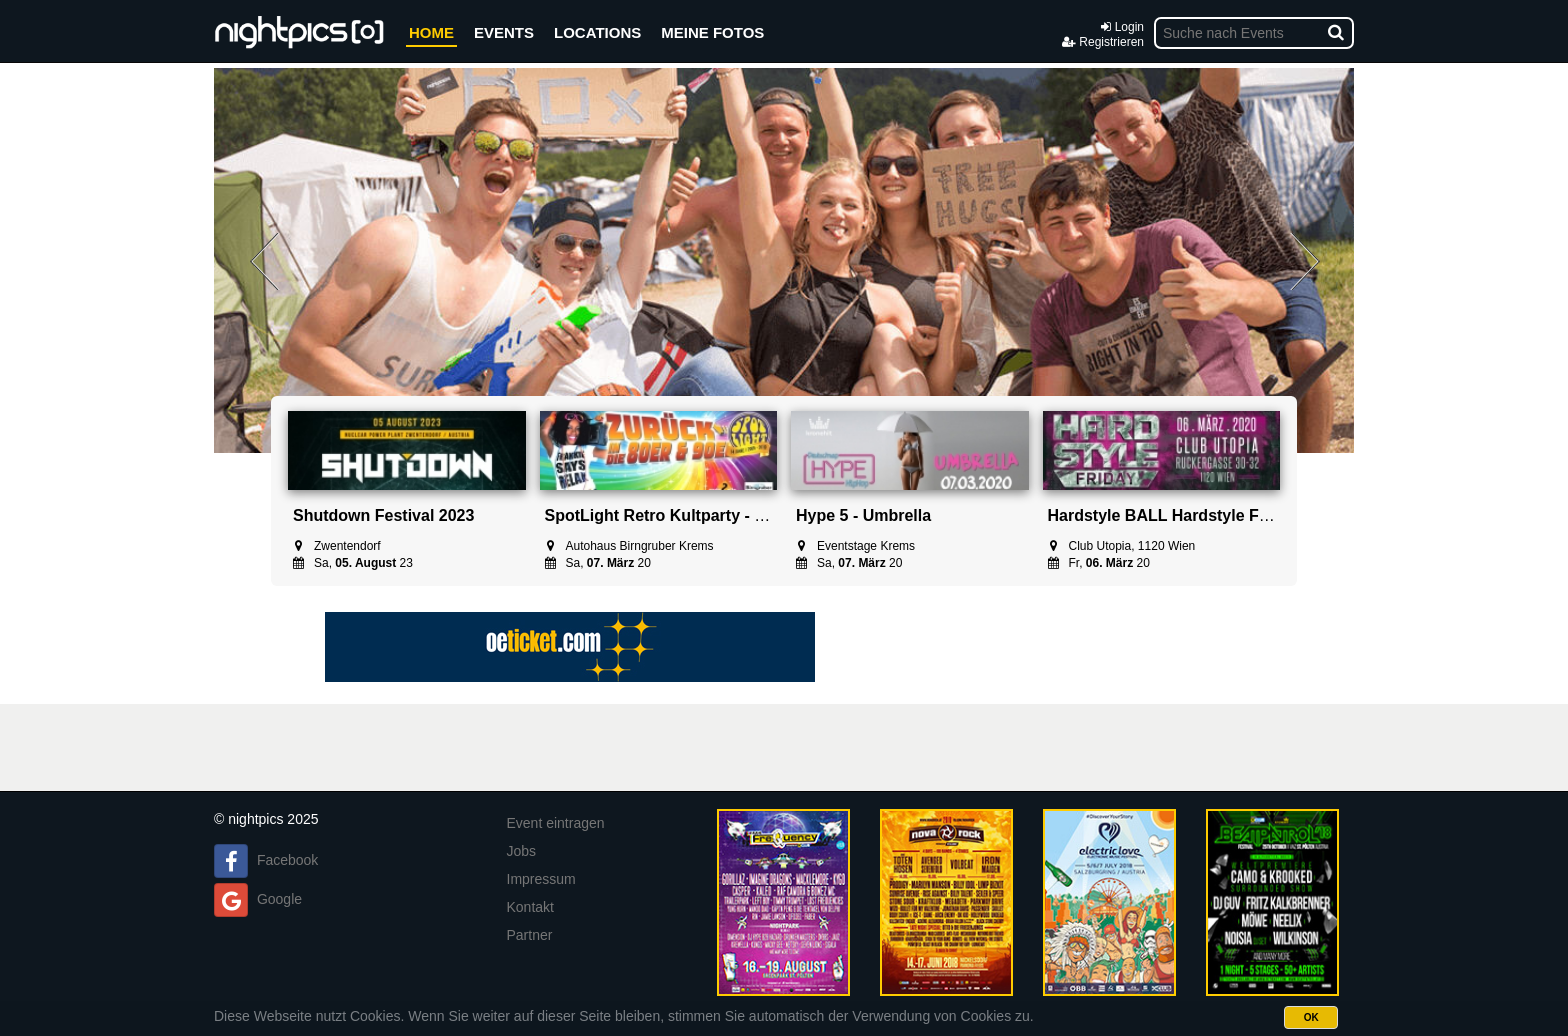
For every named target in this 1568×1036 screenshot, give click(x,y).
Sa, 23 (353, 563)
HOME (431, 32)
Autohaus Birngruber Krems (629, 546)
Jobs (522, 851)
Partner (530, 935)
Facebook (287, 860)
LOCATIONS (597, 32)
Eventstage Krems (855, 546)
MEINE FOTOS (712, 32)
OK (1311, 1017)
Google (279, 899)
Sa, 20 (598, 563)
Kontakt (530, 907)
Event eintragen (556, 823)
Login (1122, 27)
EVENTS (504, 32)
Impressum (541, 879)
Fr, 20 (1099, 563)
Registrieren (1103, 42)
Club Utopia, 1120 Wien (1122, 546)
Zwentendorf (337, 546)
